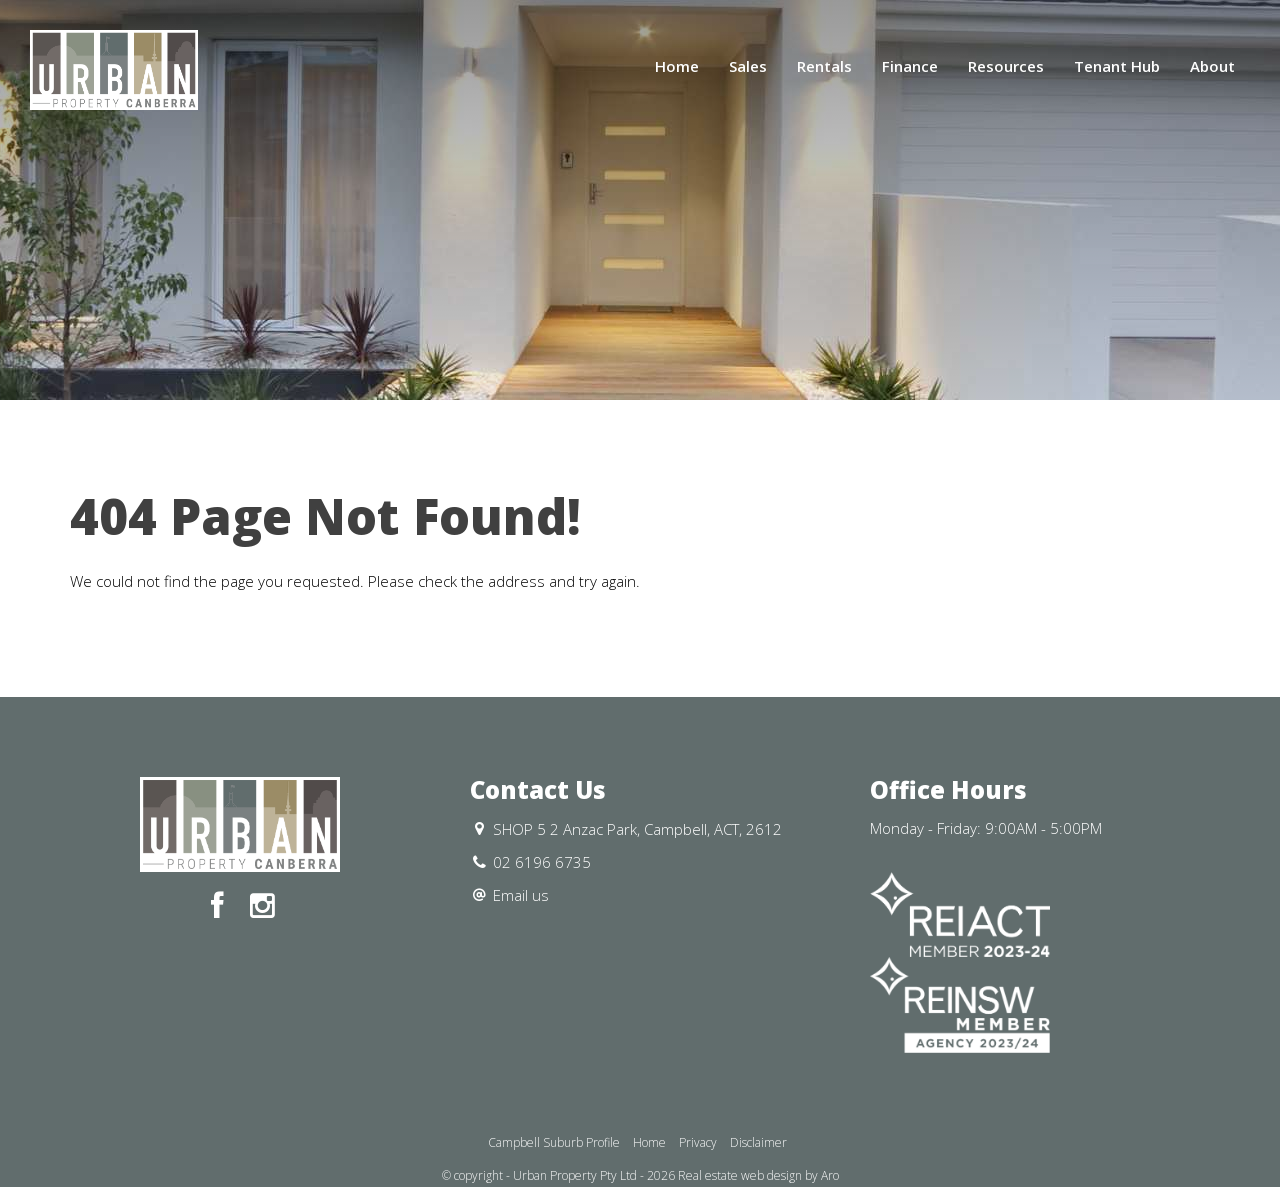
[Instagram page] (262, 906)
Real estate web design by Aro (758, 1175)
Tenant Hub (1117, 66)
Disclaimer (758, 1142)
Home (677, 66)
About (1212, 66)
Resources (1006, 66)
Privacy (698, 1142)
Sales (748, 66)
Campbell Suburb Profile (554, 1142)
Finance (910, 66)
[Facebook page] (221, 906)
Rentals (824, 66)
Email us (521, 895)
